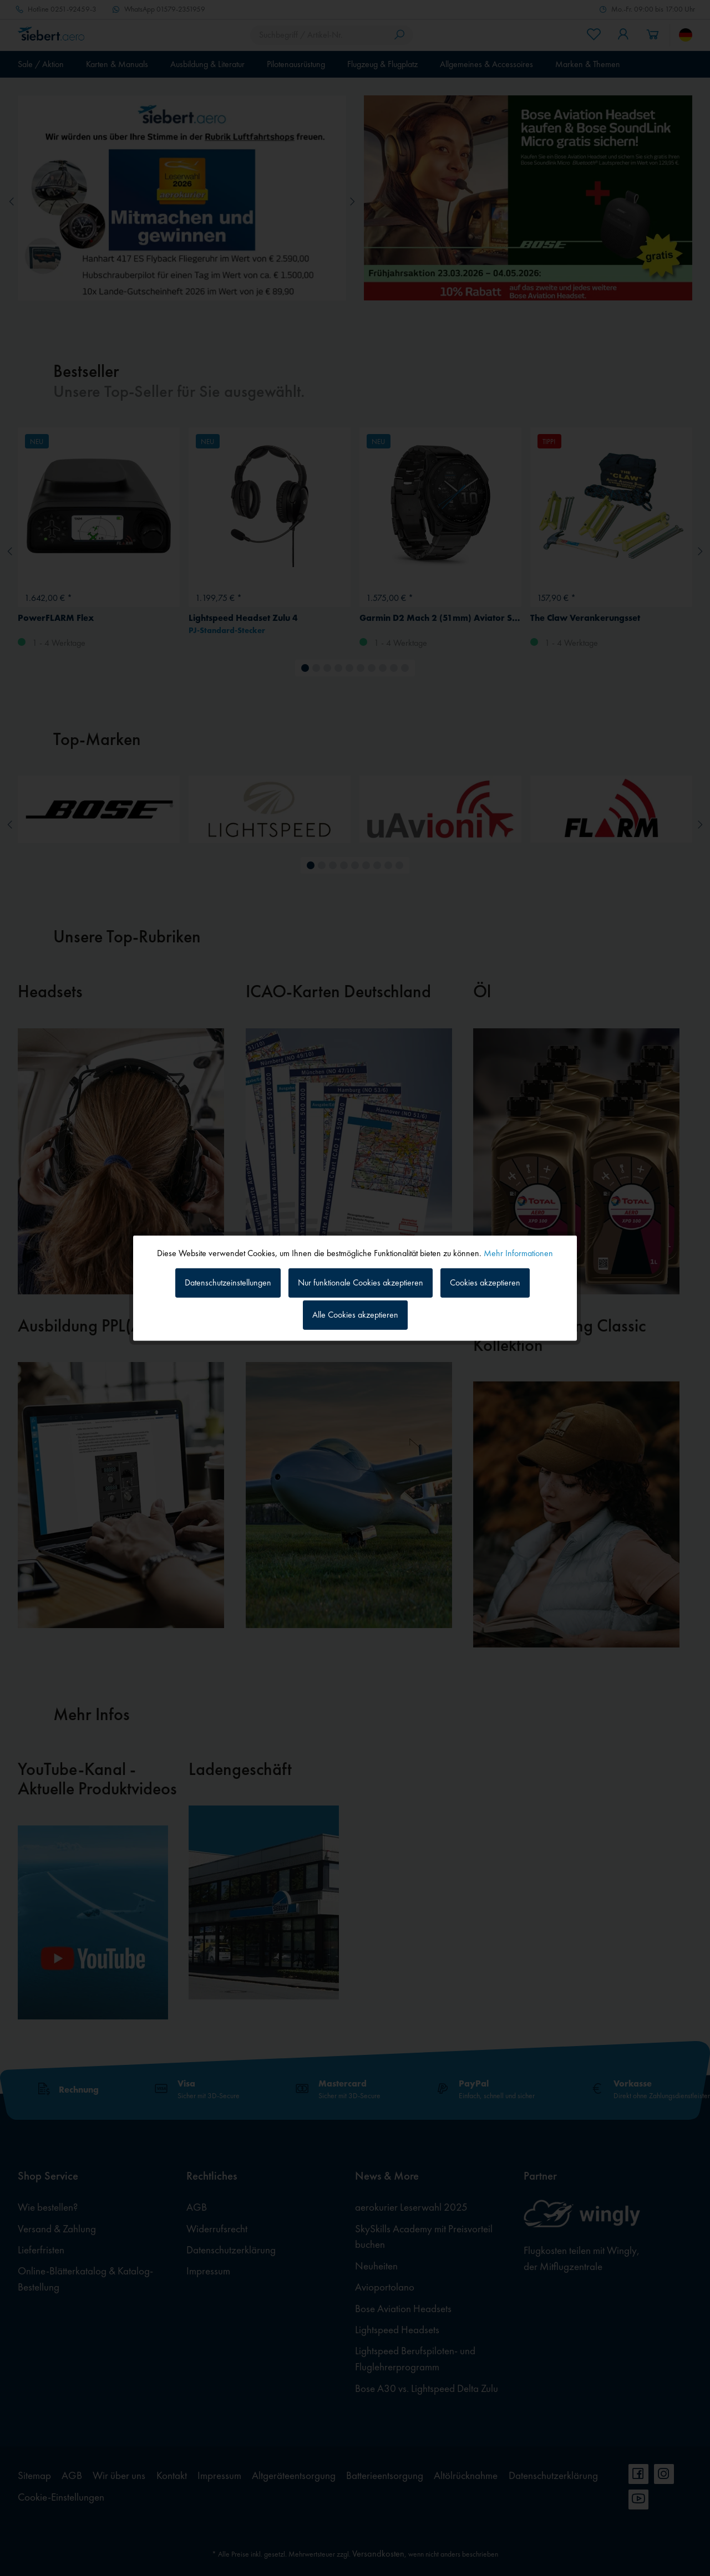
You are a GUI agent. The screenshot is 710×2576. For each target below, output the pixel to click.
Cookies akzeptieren (485, 1282)
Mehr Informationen (518, 1252)
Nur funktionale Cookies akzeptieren (360, 1282)
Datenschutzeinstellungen (228, 1282)
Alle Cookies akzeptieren (355, 1314)
